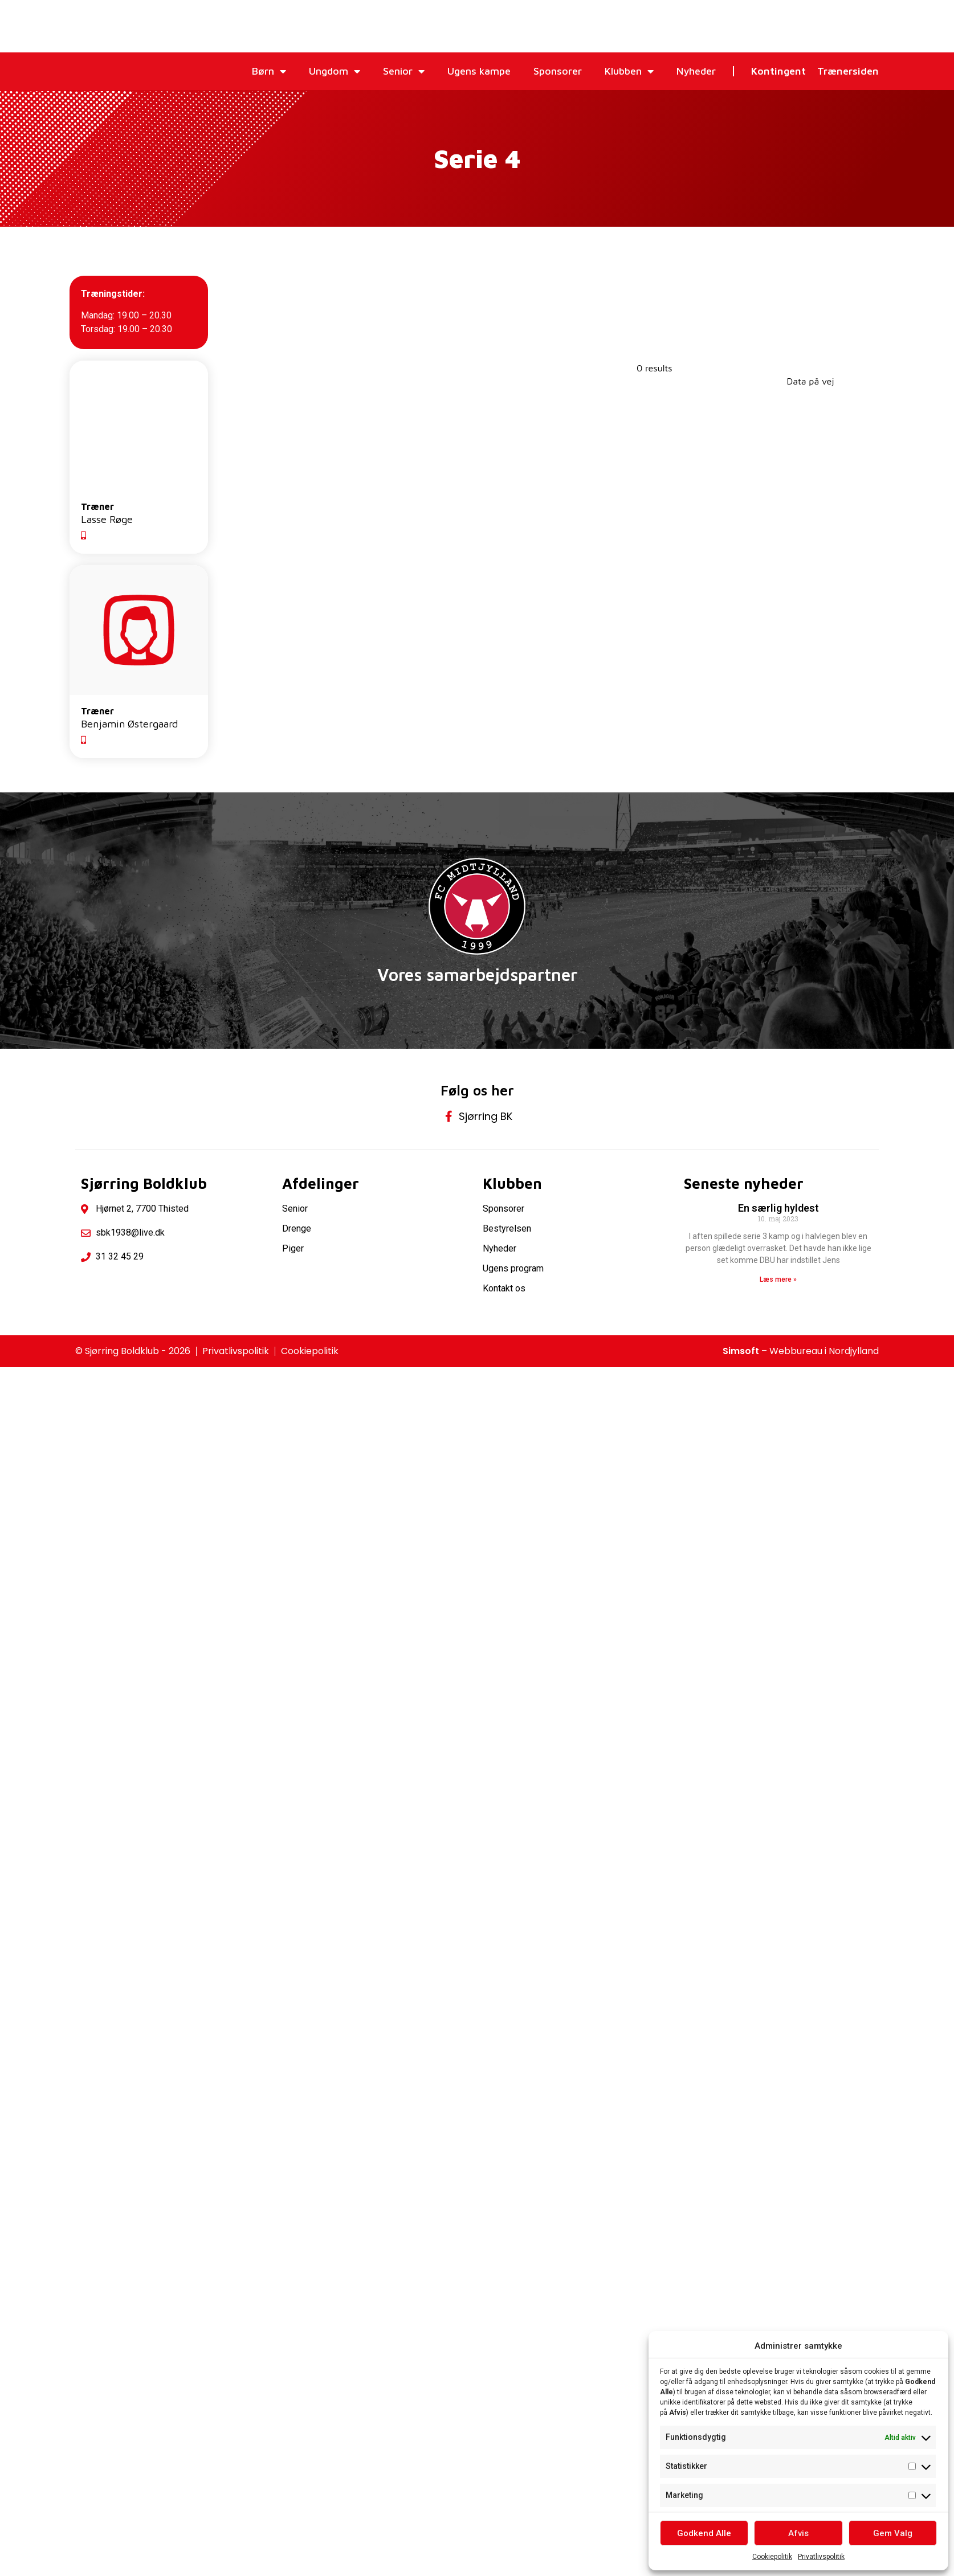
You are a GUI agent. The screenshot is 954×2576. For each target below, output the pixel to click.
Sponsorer (557, 71)
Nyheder (696, 71)
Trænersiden (848, 71)
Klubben (629, 71)
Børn (269, 71)
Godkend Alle (704, 2533)
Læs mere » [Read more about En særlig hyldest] (778, 1282)
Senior (404, 71)
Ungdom (334, 71)
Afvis (798, 2533)
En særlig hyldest (778, 1210)
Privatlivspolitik (821, 2557)
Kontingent (778, 71)
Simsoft (741, 1353)
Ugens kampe (479, 71)
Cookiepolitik (772, 2557)
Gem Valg (892, 2533)
